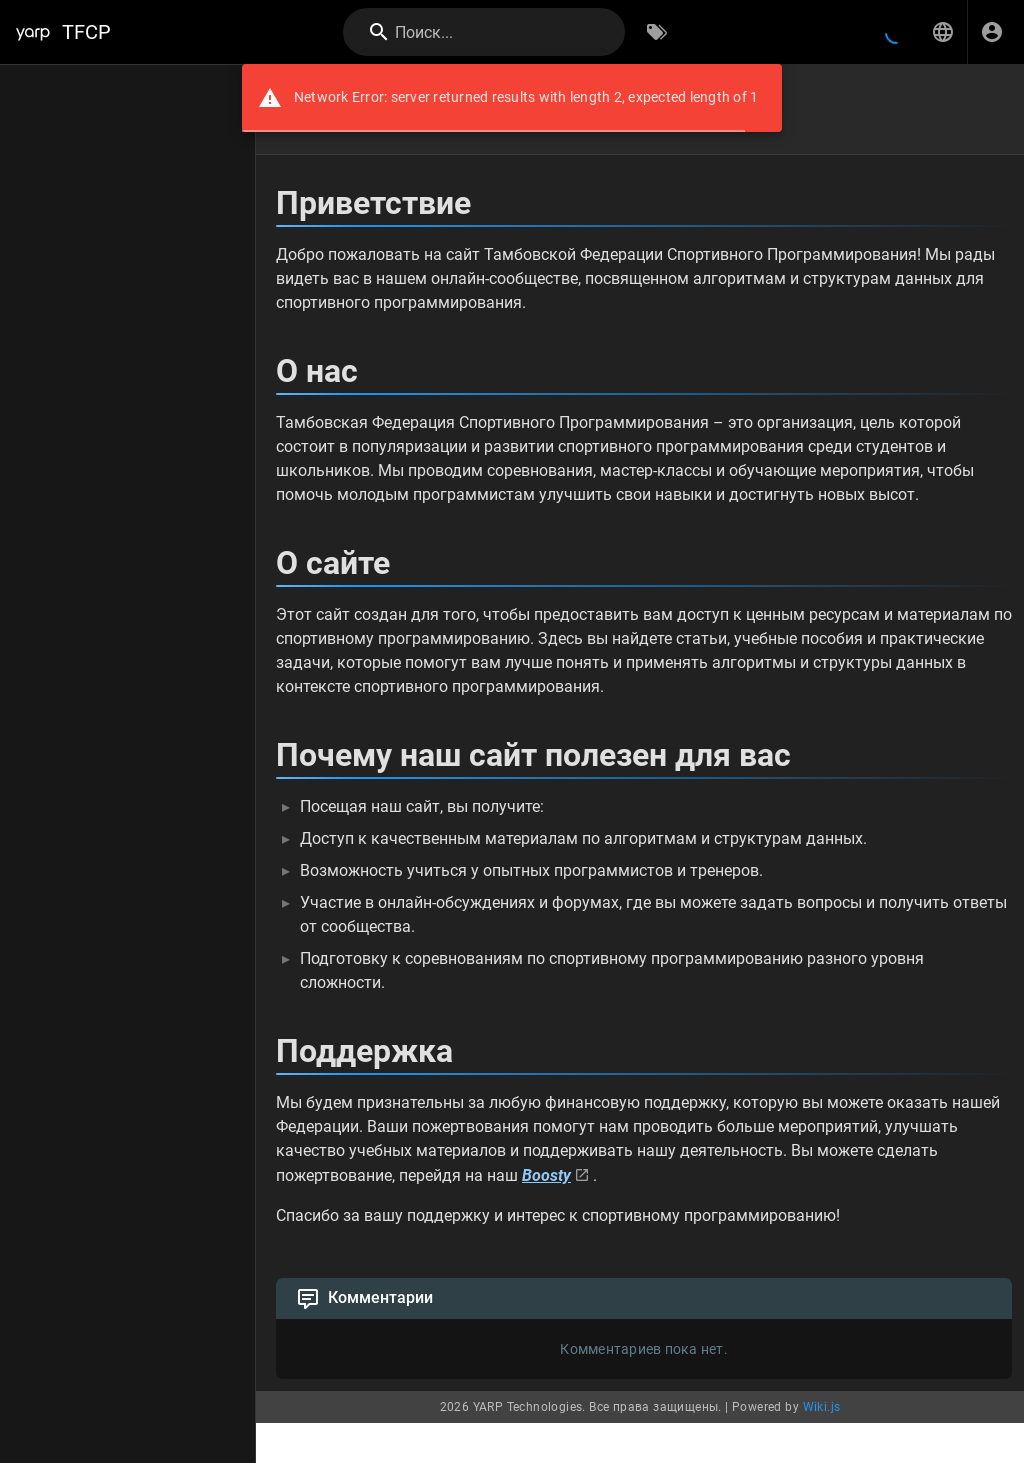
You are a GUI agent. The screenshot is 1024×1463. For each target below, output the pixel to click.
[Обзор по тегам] (657, 32)
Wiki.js (822, 1407)
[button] (943, 32)
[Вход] (992, 32)
